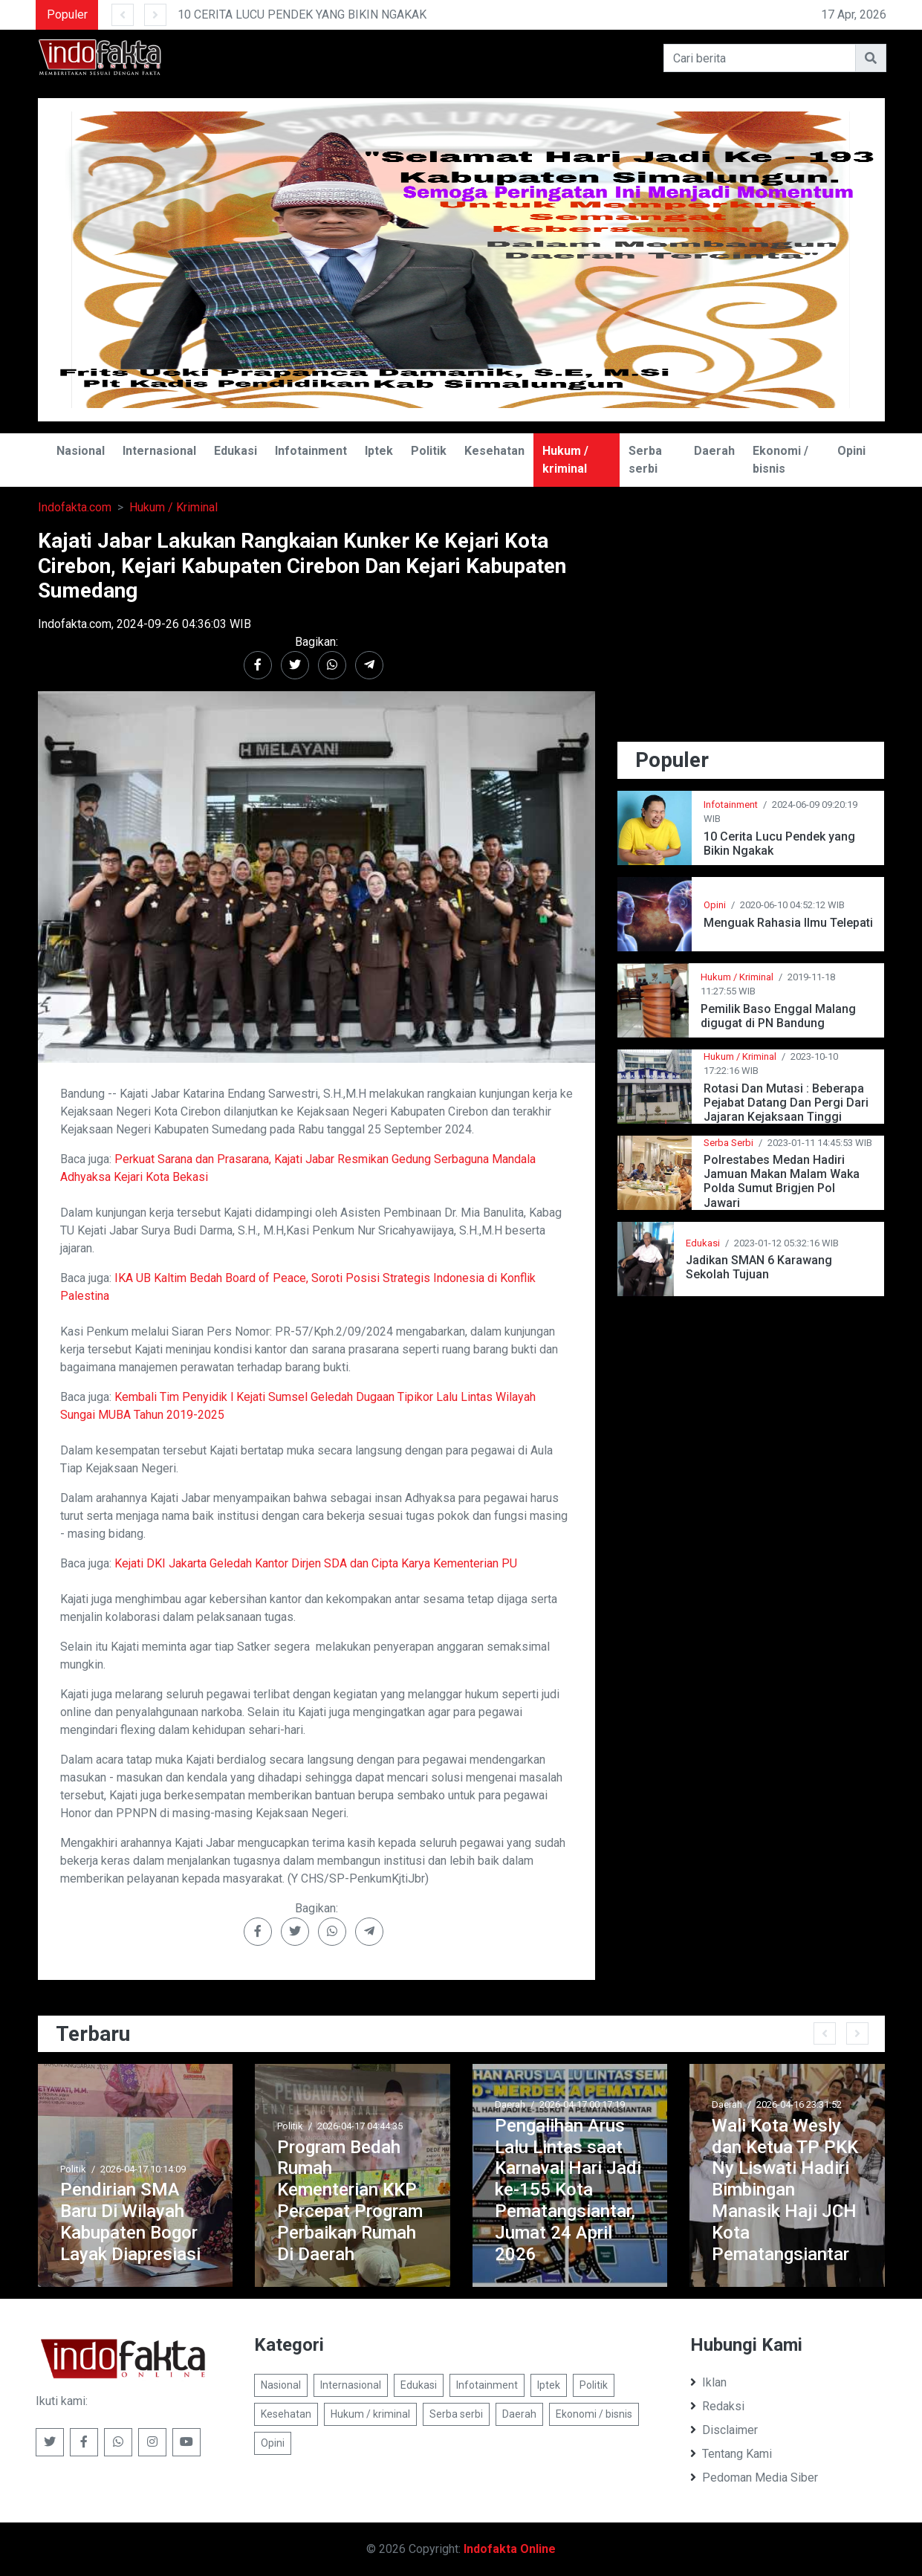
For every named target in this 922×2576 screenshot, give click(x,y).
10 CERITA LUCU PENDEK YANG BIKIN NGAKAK (302, 14)
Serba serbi (645, 460)
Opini (851, 451)
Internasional (159, 451)
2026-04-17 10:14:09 (143, 2169)
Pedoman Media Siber (754, 2477)
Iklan (708, 2382)
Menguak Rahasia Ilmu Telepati (788, 923)
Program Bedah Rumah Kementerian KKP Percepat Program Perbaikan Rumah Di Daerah (350, 2201)
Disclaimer (724, 2430)
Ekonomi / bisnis (780, 460)
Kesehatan (494, 451)
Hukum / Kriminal (173, 507)
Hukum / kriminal (565, 460)
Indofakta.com (74, 507)
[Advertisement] (751, 632)
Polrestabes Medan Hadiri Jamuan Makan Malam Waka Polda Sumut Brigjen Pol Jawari (782, 1181)
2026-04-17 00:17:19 (582, 2104)
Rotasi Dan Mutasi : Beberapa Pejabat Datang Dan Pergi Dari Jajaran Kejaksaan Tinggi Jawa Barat (786, 1102)
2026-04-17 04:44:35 (360, 2126)
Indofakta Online (510, 2549)
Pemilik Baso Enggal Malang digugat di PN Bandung (778, 1016)
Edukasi (235, 451)
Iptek (379, 451)
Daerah (714, 451)
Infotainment (311, 451)
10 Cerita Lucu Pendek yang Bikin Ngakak (779, 843)
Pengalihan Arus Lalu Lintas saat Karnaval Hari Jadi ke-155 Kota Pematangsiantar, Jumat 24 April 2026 (568, 2190)
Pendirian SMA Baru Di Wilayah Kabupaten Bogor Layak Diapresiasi (130, 2221)
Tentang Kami (731, 2454)
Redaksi (717, 2406)
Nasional (80, 451)
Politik (429, 451)
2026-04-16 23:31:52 (799, 2104)
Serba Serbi (728, 1142)
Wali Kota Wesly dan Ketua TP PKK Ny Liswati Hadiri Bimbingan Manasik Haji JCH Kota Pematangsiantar (785, 2190)
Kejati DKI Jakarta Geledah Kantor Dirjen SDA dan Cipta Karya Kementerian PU (315, 1563)
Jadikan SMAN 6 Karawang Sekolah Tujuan (759, 1267)
